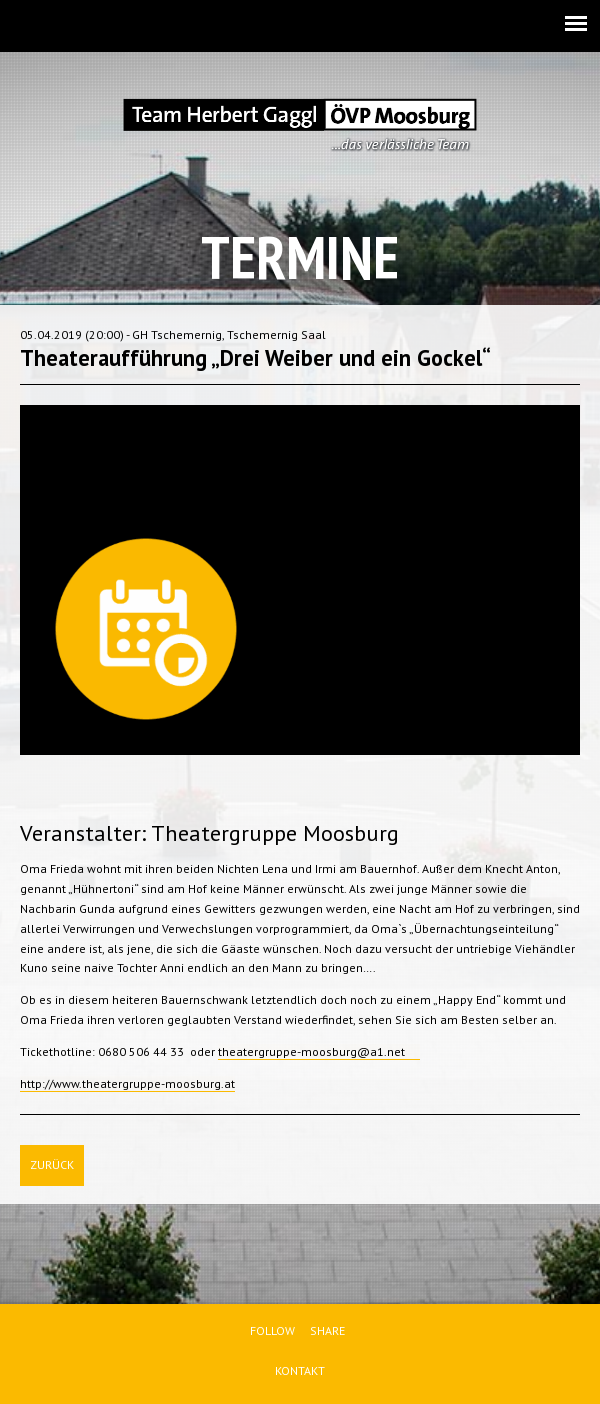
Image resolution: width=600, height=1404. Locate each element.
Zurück (52, 1164)
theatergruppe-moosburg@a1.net (319, 1051)
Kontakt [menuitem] (300, 1370)
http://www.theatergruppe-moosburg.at (127, 1083)
